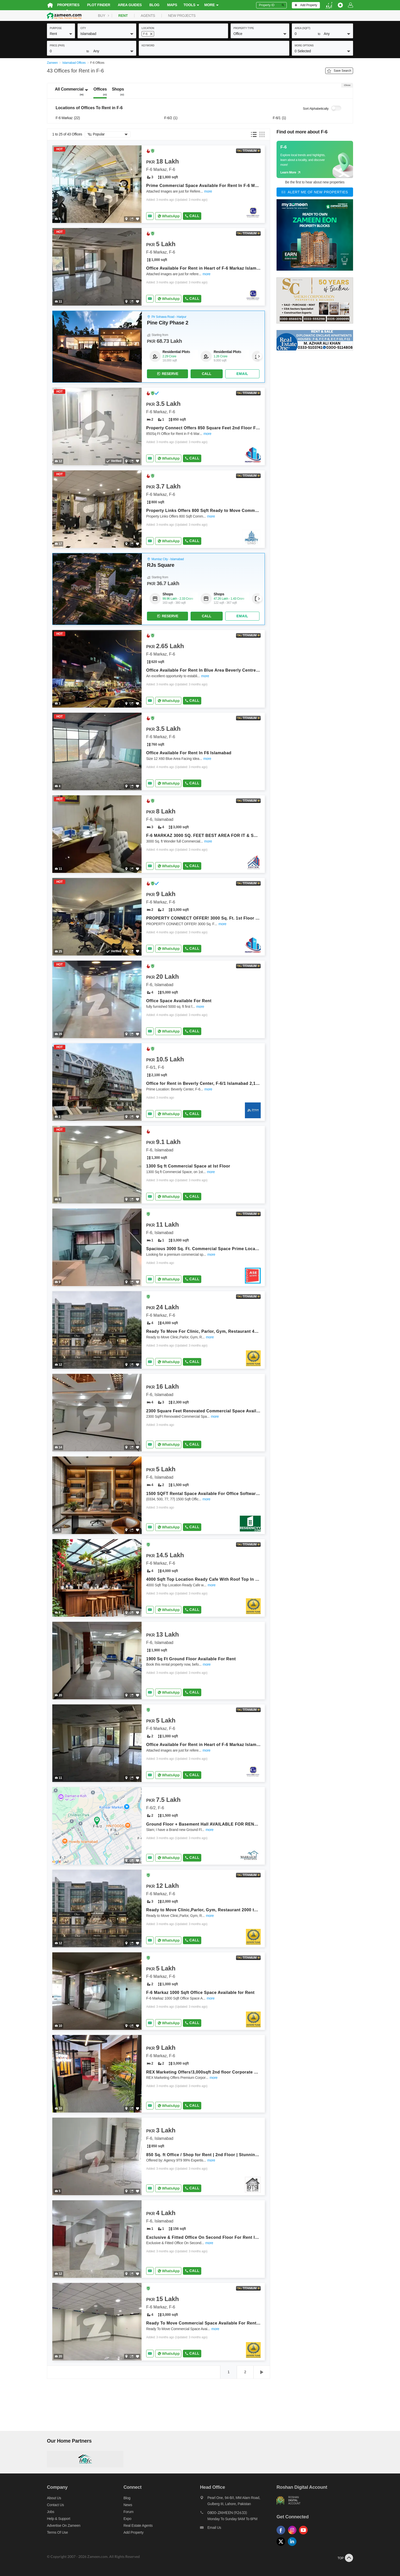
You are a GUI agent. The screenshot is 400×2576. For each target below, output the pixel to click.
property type (243, 28)
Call (192, 216)
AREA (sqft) (302, 28)
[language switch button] (329, 5)
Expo (127, 2519)
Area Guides (130, 5)
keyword (148, 45)
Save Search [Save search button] (339, 71)
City (83, 28)
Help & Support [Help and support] (58, 2519)
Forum (128, 2512)
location (148, 28)
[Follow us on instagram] (293, 2534)
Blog (154, 5)
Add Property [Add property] (133, 2532)
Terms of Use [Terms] (57, 2532)
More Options (304, 45)
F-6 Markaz (68, 118)
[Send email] (150, 216)
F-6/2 (171, 118)
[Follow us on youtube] (304, 2534)
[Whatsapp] (168, 216)
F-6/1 (279, 118)
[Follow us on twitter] (282, 2546)
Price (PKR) (57, 45)
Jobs (50, 2512)
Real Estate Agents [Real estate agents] (138, 2525)
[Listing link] (158, 184)
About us (54, 2498)
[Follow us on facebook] (282, 2534)
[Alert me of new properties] (315, 192)
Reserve (167, 374)
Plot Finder (98, 5)
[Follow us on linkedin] (293, 2546)
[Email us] (238, 2529)
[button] (61, 33)
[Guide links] (315, 159)
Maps (172, 5)
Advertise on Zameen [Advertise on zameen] (63, 2525)
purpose (56, 28)
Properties (68, 5)
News (127, 2505)
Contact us (55, 2505)
